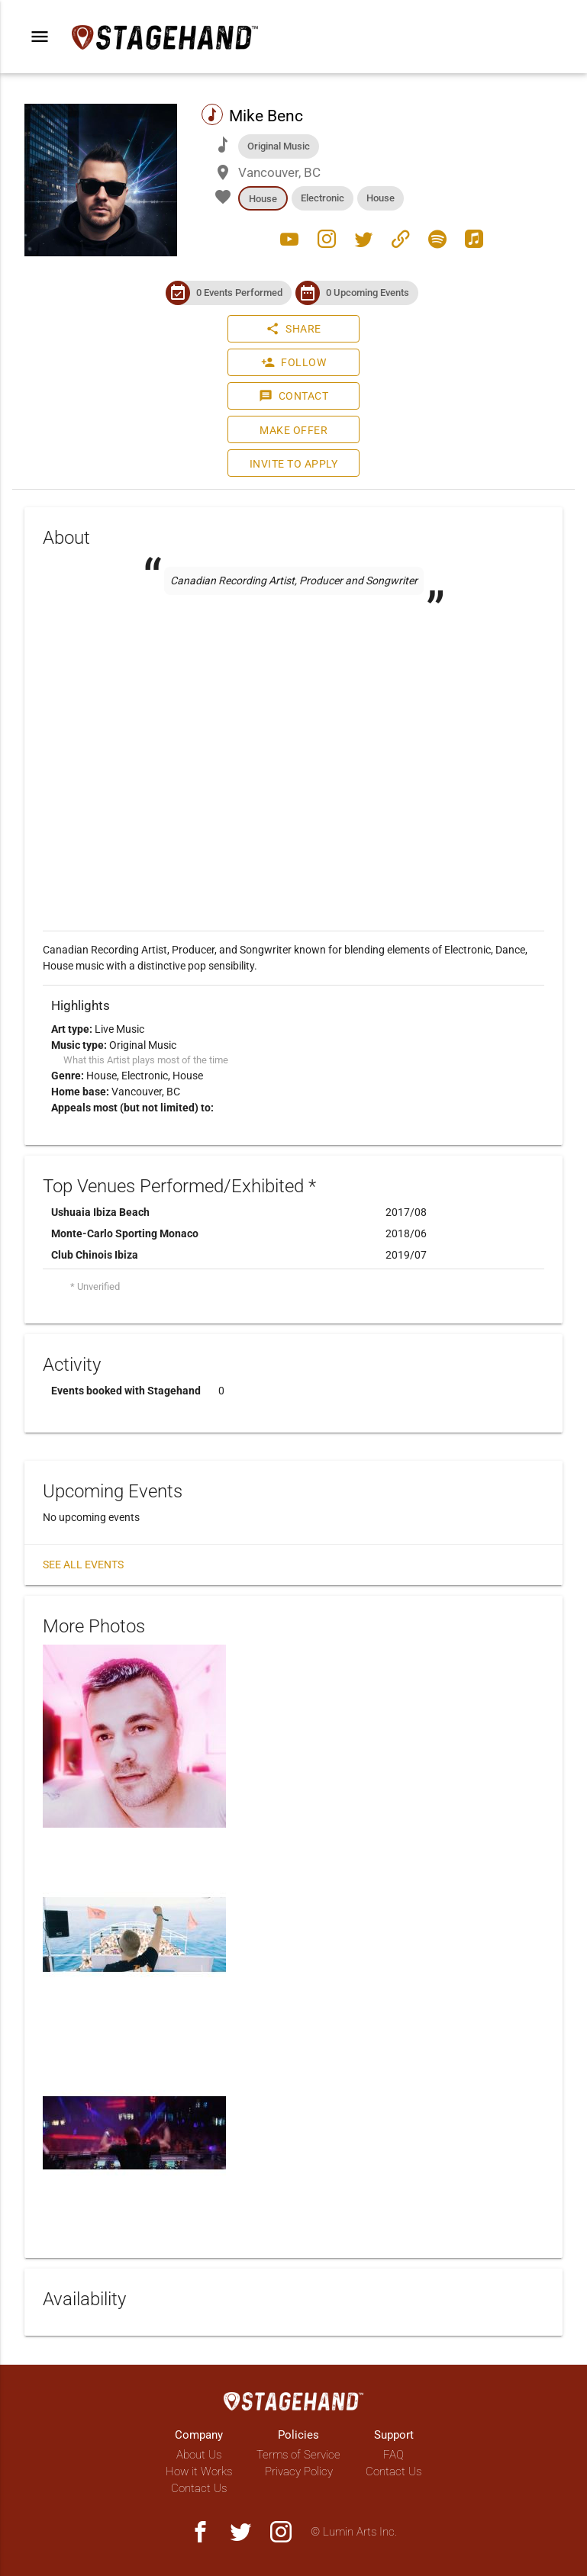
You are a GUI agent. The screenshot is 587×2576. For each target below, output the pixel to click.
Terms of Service (298, 2455)
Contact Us (199, 2488)
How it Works (199, 2471)
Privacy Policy (299, 2471)
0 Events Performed (239, 292)
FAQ (393, 2455)
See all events (83, 1564)
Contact (294, 396)
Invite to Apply (294, 464)
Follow (293, 362)
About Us (198, 2455)
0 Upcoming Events (367, 292)
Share (293, 329)
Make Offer (293, 430)
